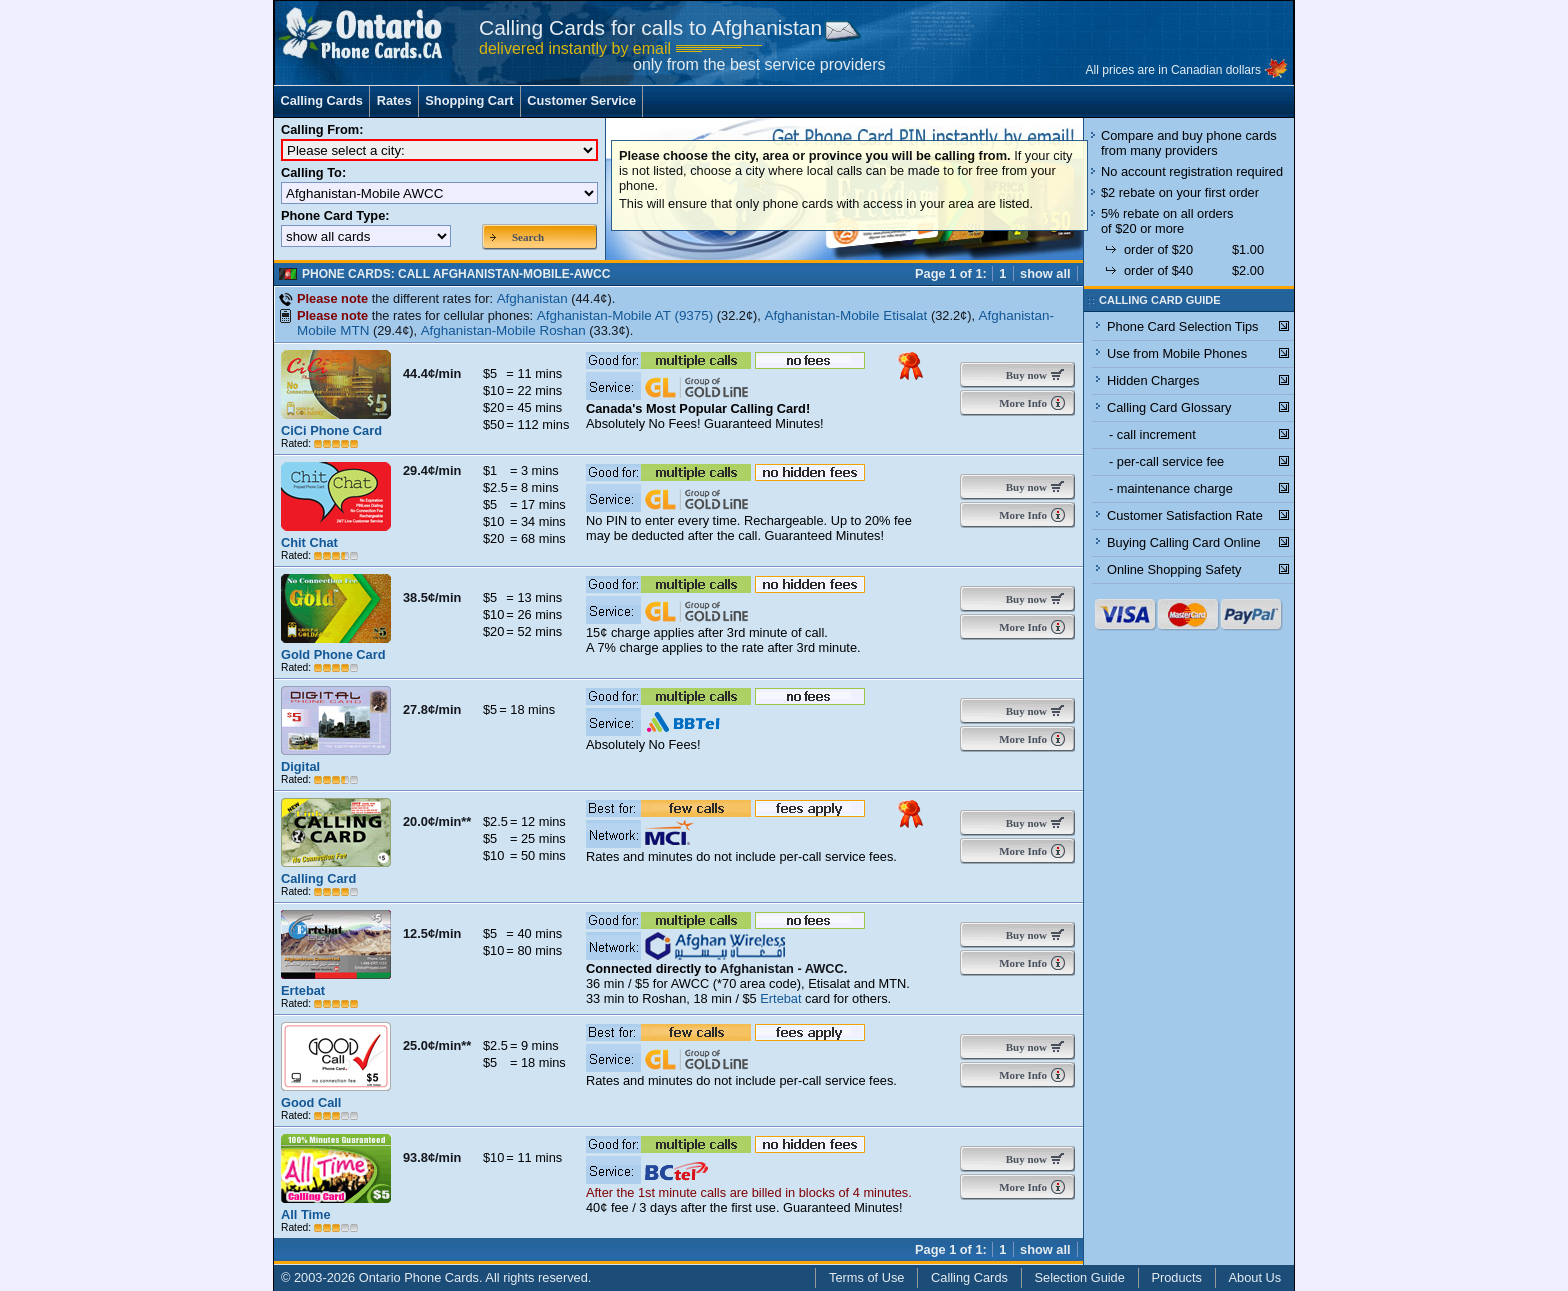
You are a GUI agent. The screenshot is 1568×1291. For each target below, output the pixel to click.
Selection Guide (1080, 1277)
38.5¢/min (432, 597)
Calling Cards (321, 100)
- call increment (1152, 434)
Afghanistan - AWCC (782, 968)
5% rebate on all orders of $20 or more (1167, 221)
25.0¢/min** (437, 1045)
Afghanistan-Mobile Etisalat (845, 315)
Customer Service (581, 100)
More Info (1021, 403)
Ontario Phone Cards (419, 1277)
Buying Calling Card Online (1184, 542)
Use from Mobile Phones (1177, 353)
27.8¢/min (432, 709)
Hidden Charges (1153, 380)
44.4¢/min (432, 373)
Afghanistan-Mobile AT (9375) (625, 315)
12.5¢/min (432, 933)
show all (1045, 273)
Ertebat (780, 998)
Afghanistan (532, 298)
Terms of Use (866, 1277)
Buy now (1022, 375)
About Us (1255, 1277)
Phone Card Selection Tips (1183, 326)
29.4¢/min (432, 470)
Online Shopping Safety (1174, 569)
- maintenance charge (1171, 488)
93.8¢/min (432, 1157)
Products (1176, 1277)
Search (528, 237)
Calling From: (322, 129)
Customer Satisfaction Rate (1185, 515)
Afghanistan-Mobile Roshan (503, 330)
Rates (394, 100)
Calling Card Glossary (1169, 407)
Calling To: (313, 172)
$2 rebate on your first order (1180, 192)
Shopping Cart (469, 100)
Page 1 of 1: (951, 273)
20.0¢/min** (437, 821)
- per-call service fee (1166, 461)
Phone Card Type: (335, 215)
